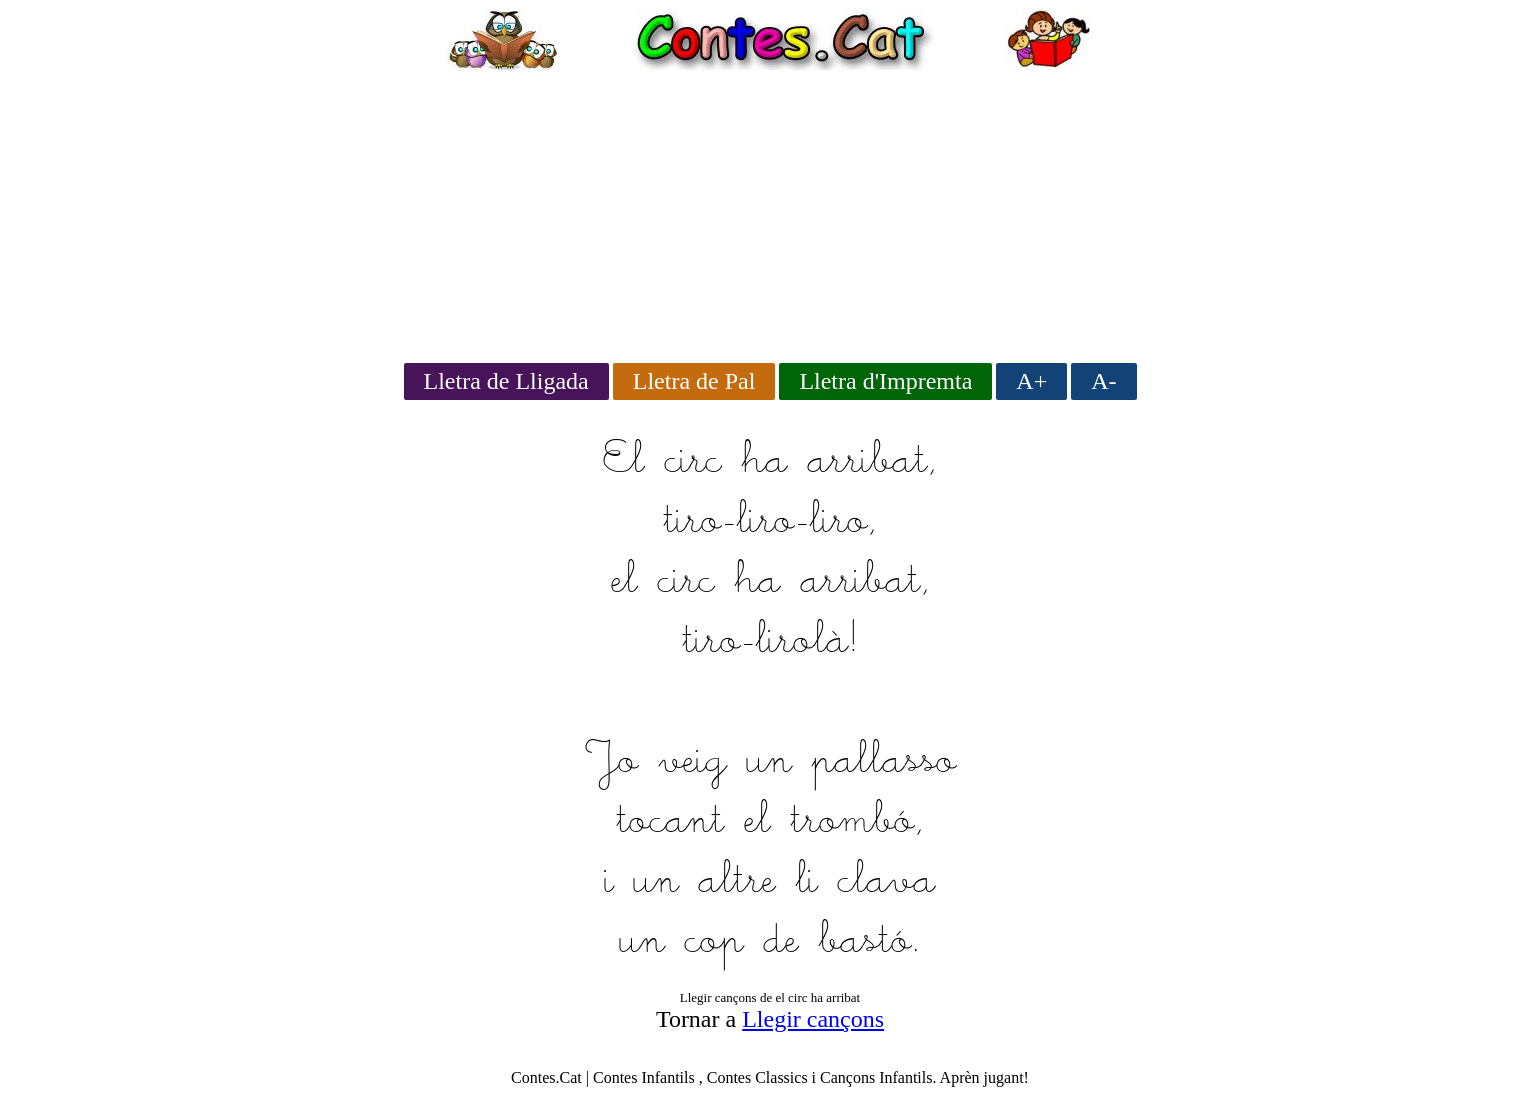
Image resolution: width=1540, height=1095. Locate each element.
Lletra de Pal (694, 381)
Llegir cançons (813, 1019)
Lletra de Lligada (506, 381)
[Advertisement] (770, 210)
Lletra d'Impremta (885, 381)
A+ (1031, 381)
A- (1103, 381)
